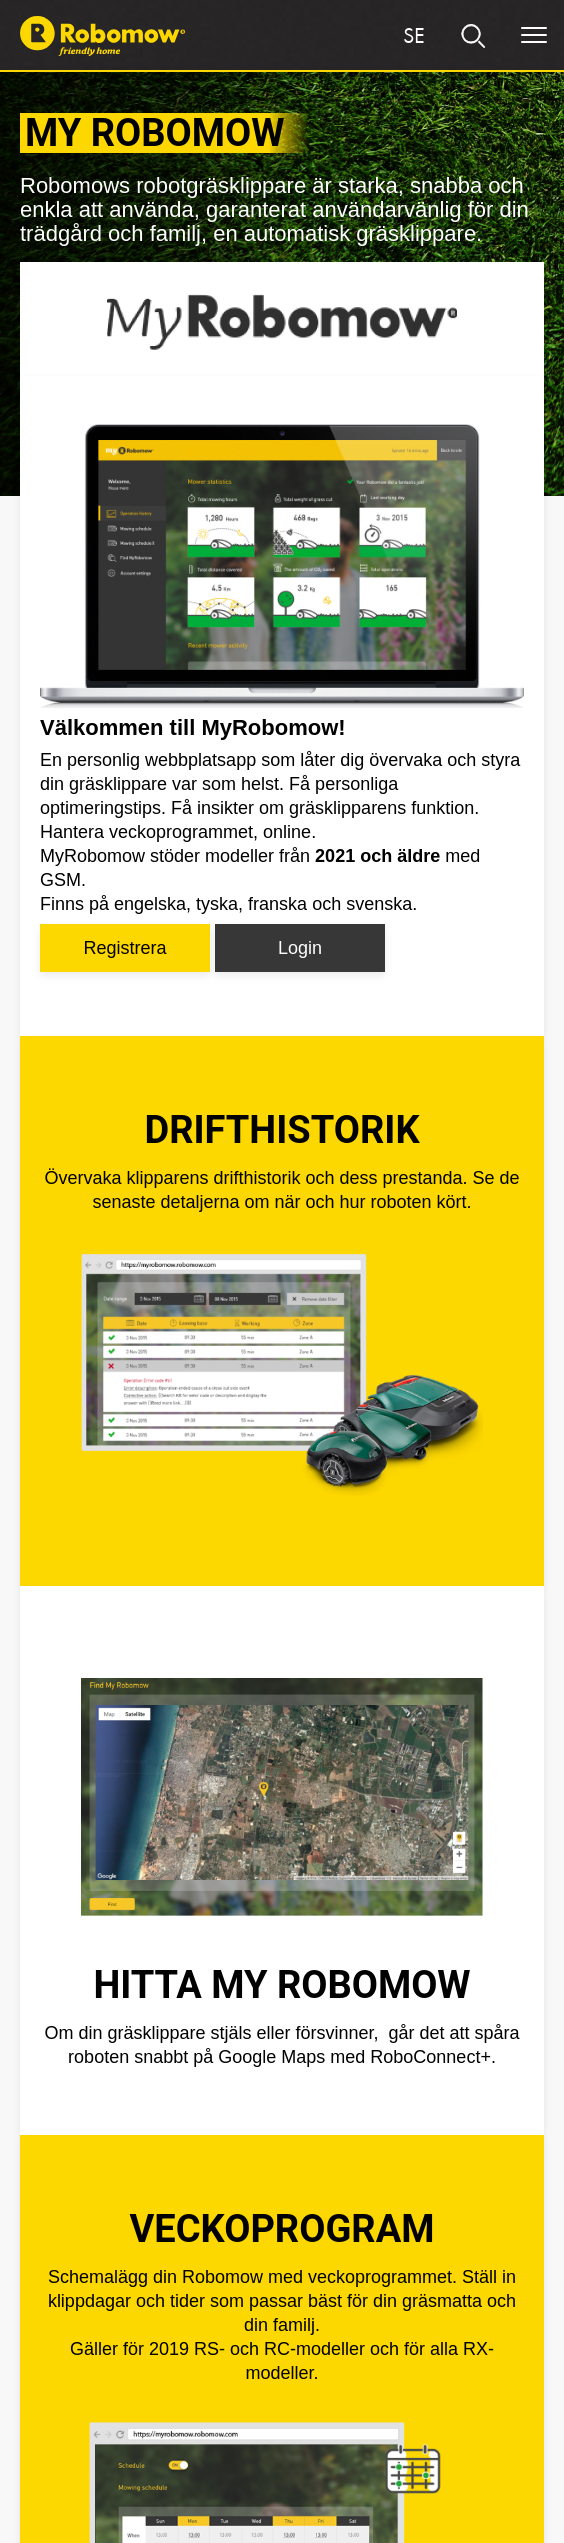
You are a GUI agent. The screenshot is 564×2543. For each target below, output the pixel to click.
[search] (474, 36)
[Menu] (534, 36)
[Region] (414, 36)
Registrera (124, 948)
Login (300, 948)
